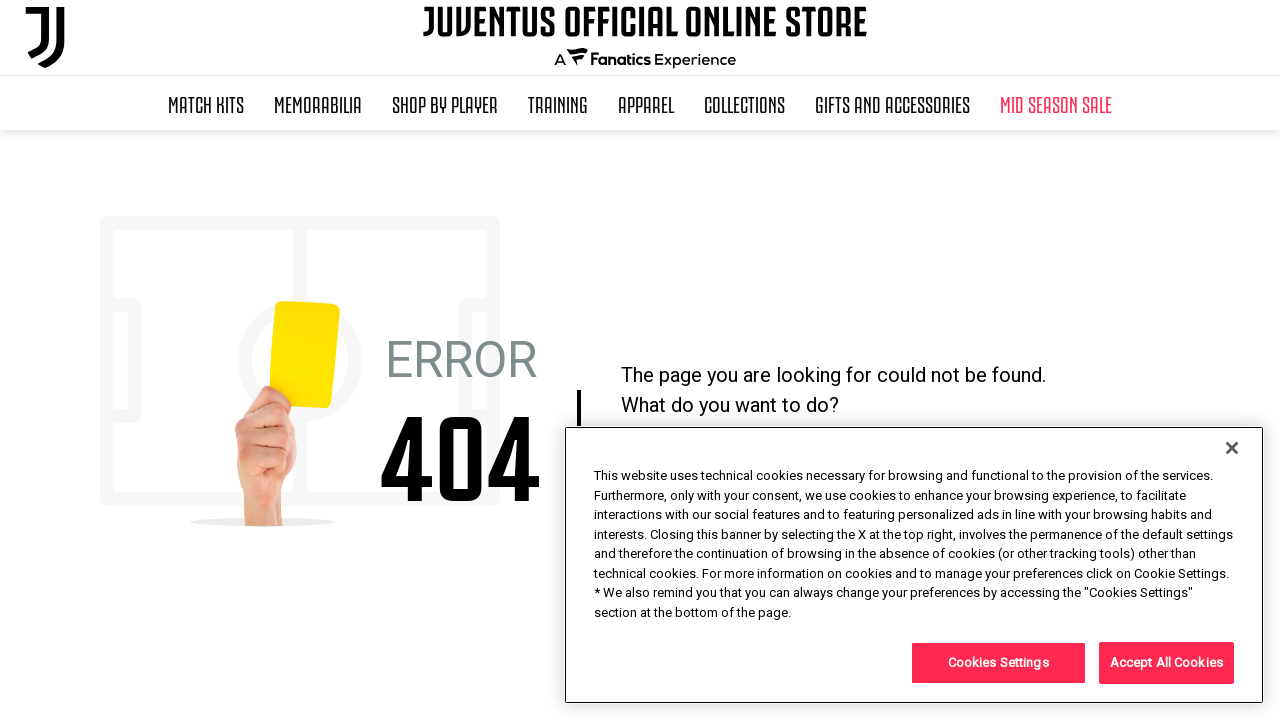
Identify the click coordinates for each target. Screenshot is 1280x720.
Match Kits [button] (206, 103)
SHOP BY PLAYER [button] (445, 103)
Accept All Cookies (1166, 662)
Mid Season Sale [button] (1056, 103)
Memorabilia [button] (318, 103)
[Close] (1232, 448)
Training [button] (558, 103)
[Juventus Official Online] (45, 37)
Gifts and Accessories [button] (892, 103)
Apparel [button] (646, 103)
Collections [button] (744, 103)
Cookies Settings (998, 662)
